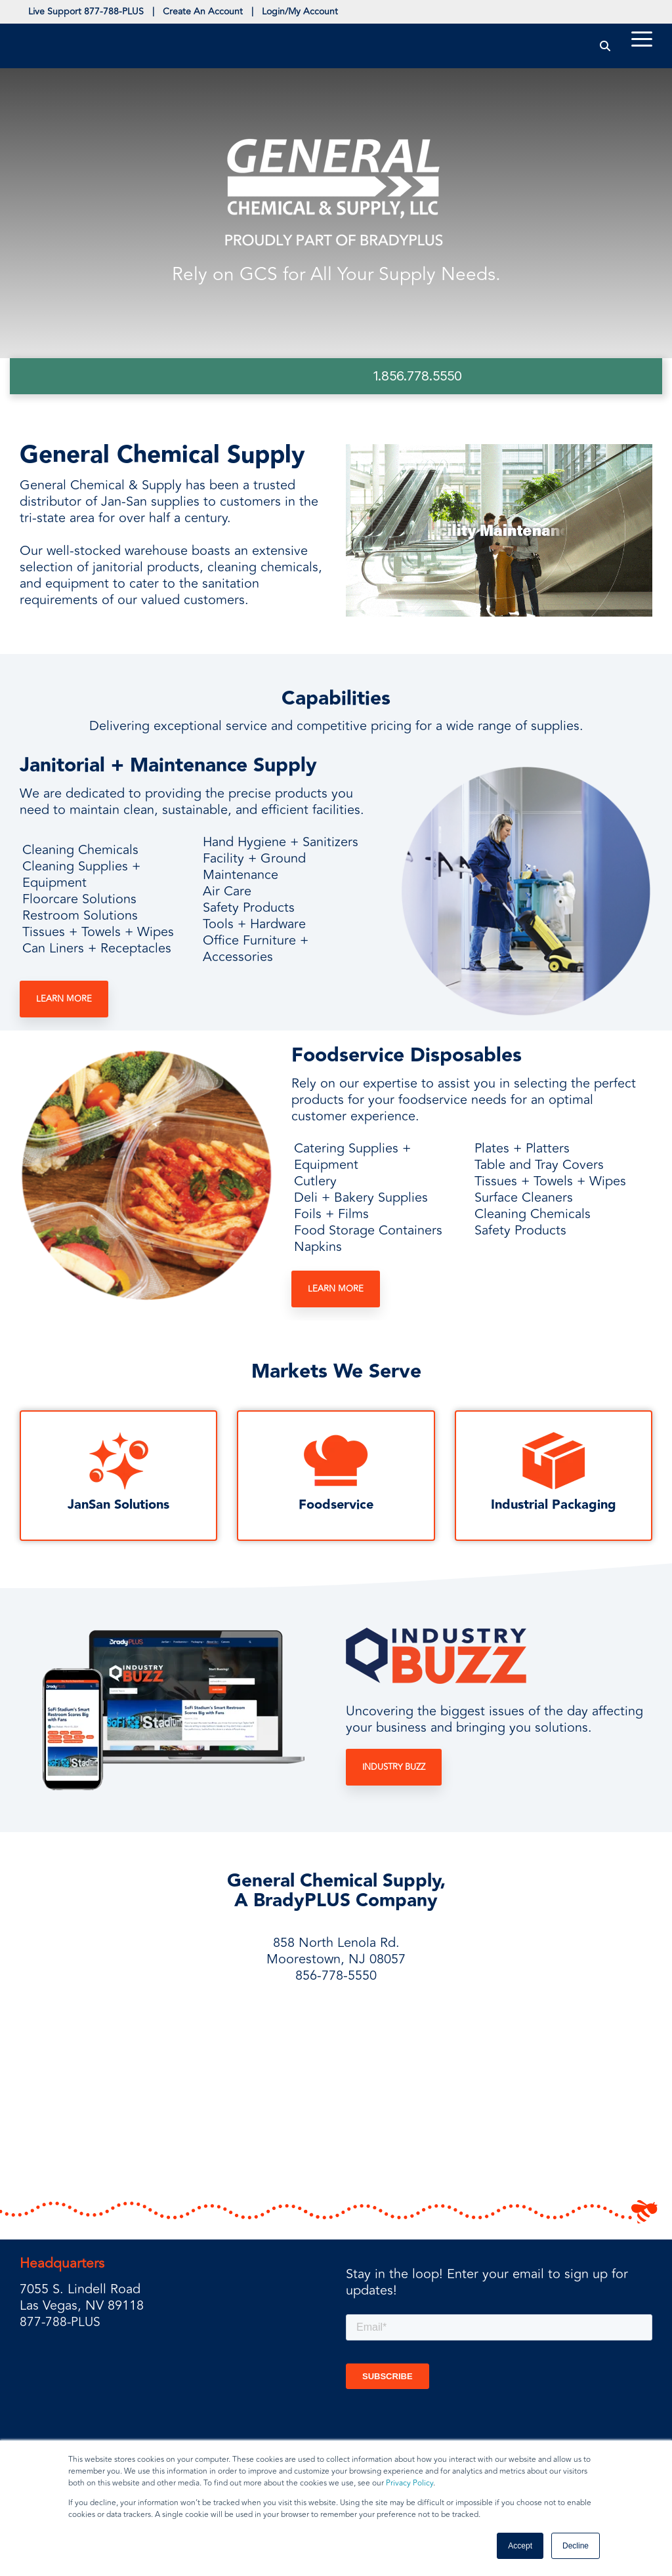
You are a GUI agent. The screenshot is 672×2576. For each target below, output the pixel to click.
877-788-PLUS (61, 2324)
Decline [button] (575, 2545)
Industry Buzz (393, 1770)
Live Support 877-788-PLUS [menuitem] (90, 13)
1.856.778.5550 (417, 378)
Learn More (64, 1001)
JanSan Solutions (118, 1508)
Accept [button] (520, 2545)
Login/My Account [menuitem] (323, 13)
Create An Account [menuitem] (217, 13)
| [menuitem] (162, 13)
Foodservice (336, 1508)
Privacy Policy (409, 2483)
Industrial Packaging (553, 1508)
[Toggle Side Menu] (641, 40)
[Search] (605, 48)
